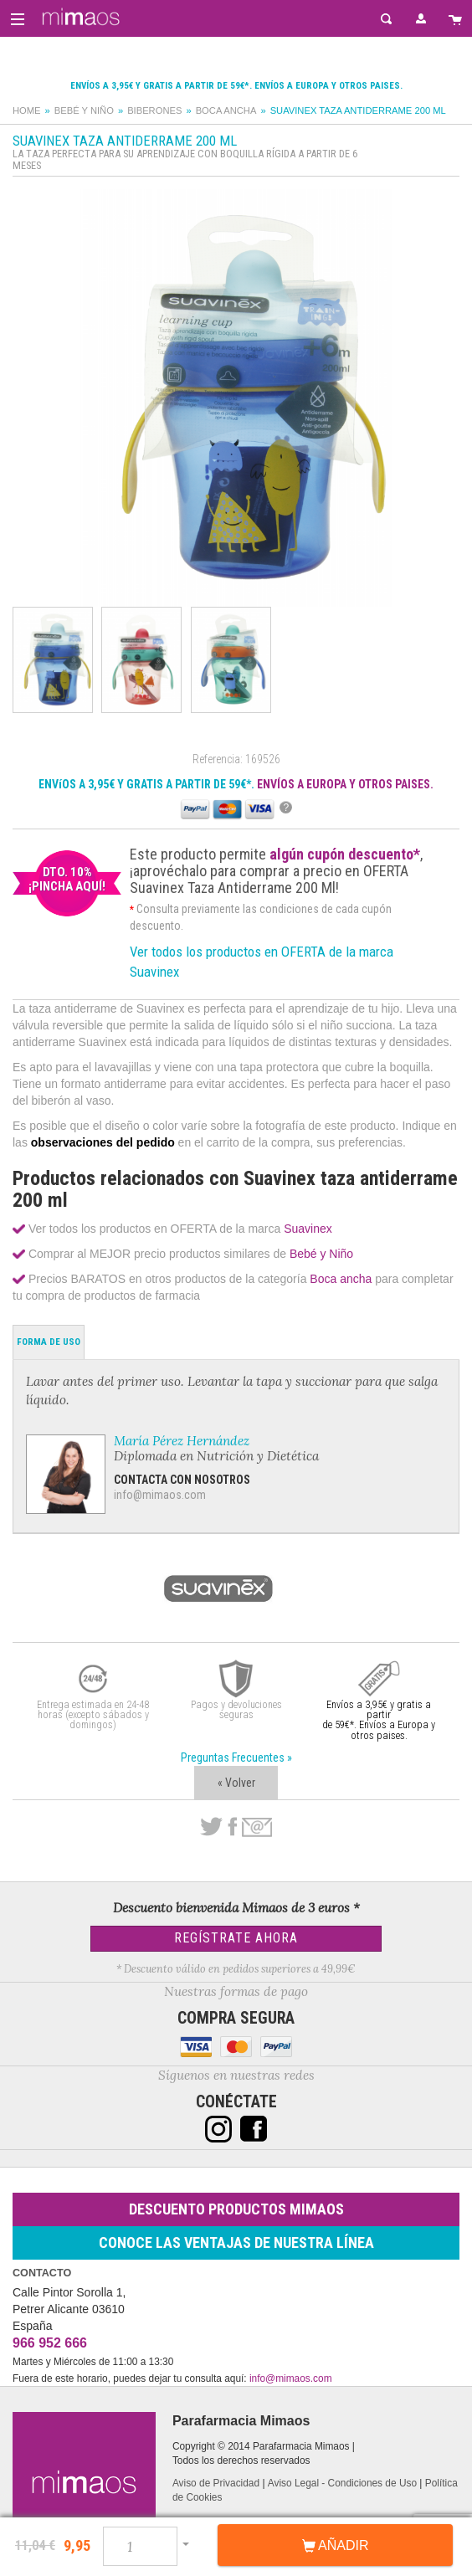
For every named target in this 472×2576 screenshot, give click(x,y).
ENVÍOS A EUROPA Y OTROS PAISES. (345, 784)
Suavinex (308, 1228)
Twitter (211, 1827)
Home (27, 110)
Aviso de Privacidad (215, 2483)
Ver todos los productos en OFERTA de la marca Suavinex (261, 961)
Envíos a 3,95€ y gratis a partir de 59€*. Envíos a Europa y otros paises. (236, 85)
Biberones (154, 110)
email (257, 1827)
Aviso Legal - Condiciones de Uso (342, 2483)
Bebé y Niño (84, 110)
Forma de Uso (48, 1342)
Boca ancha (226, 110)
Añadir (335, 2545)
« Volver (236, 1782)
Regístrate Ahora (236, 1938)
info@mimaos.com (160, 1494)
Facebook (232, 1827)
